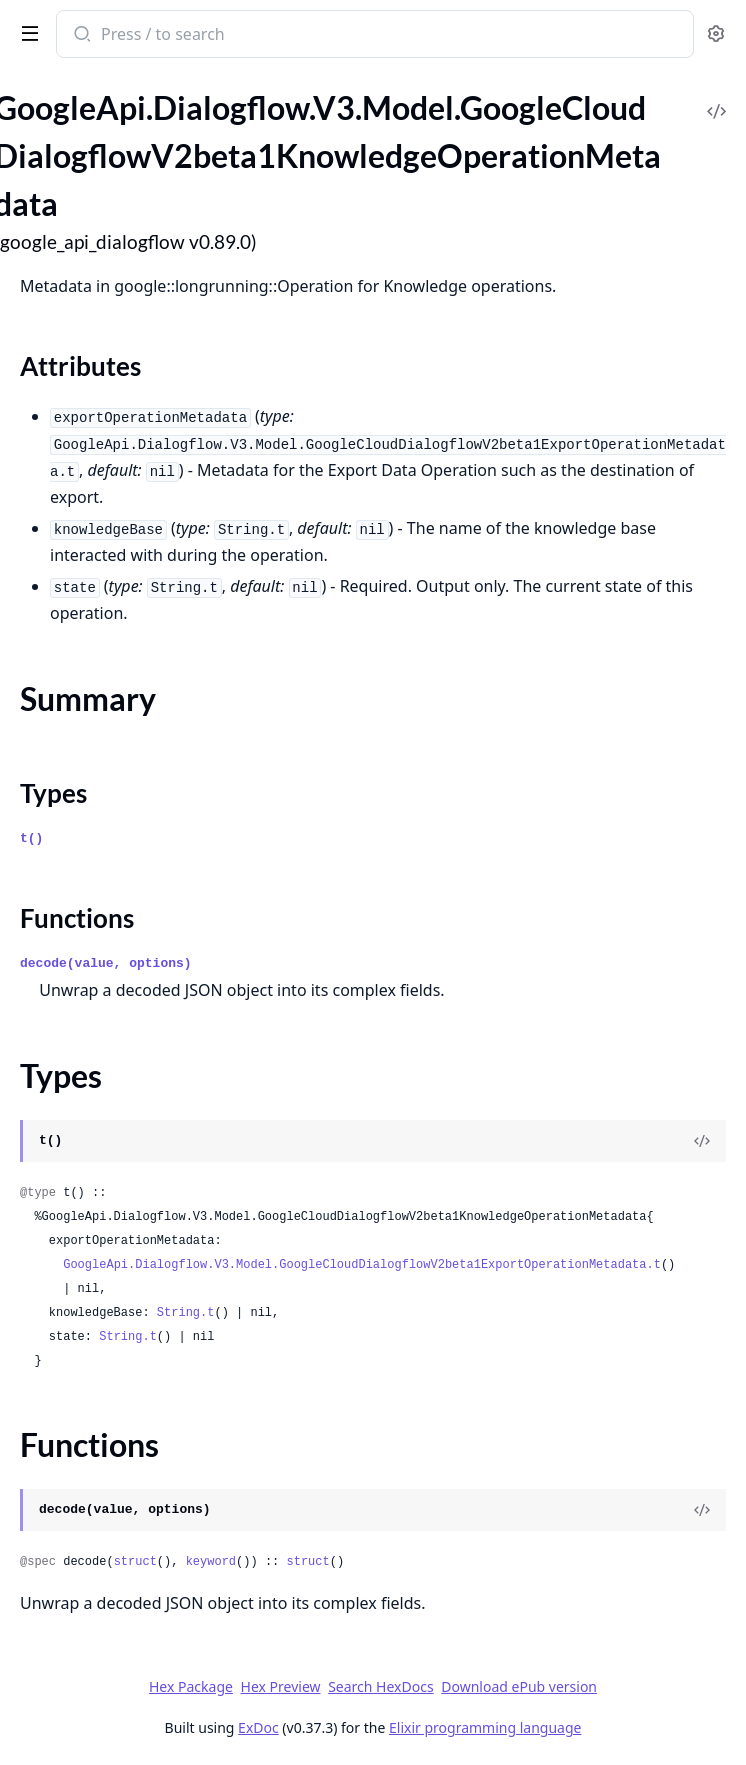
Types (53, 793)
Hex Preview (281, 1686)
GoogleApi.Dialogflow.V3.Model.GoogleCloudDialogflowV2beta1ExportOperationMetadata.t (362, 1265)
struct (135, 1562)
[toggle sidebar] (26, 32)
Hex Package (191, 1686)
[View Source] (702, 1141)
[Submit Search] (80, 36)
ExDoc (258, 1727)
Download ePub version (519, 1686)
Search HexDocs (380, 1687)
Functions (77, 918)
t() (31, 838)
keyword (211, 1562)
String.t (186, 1313)
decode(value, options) (106, 963)
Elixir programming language (485, 1727)
